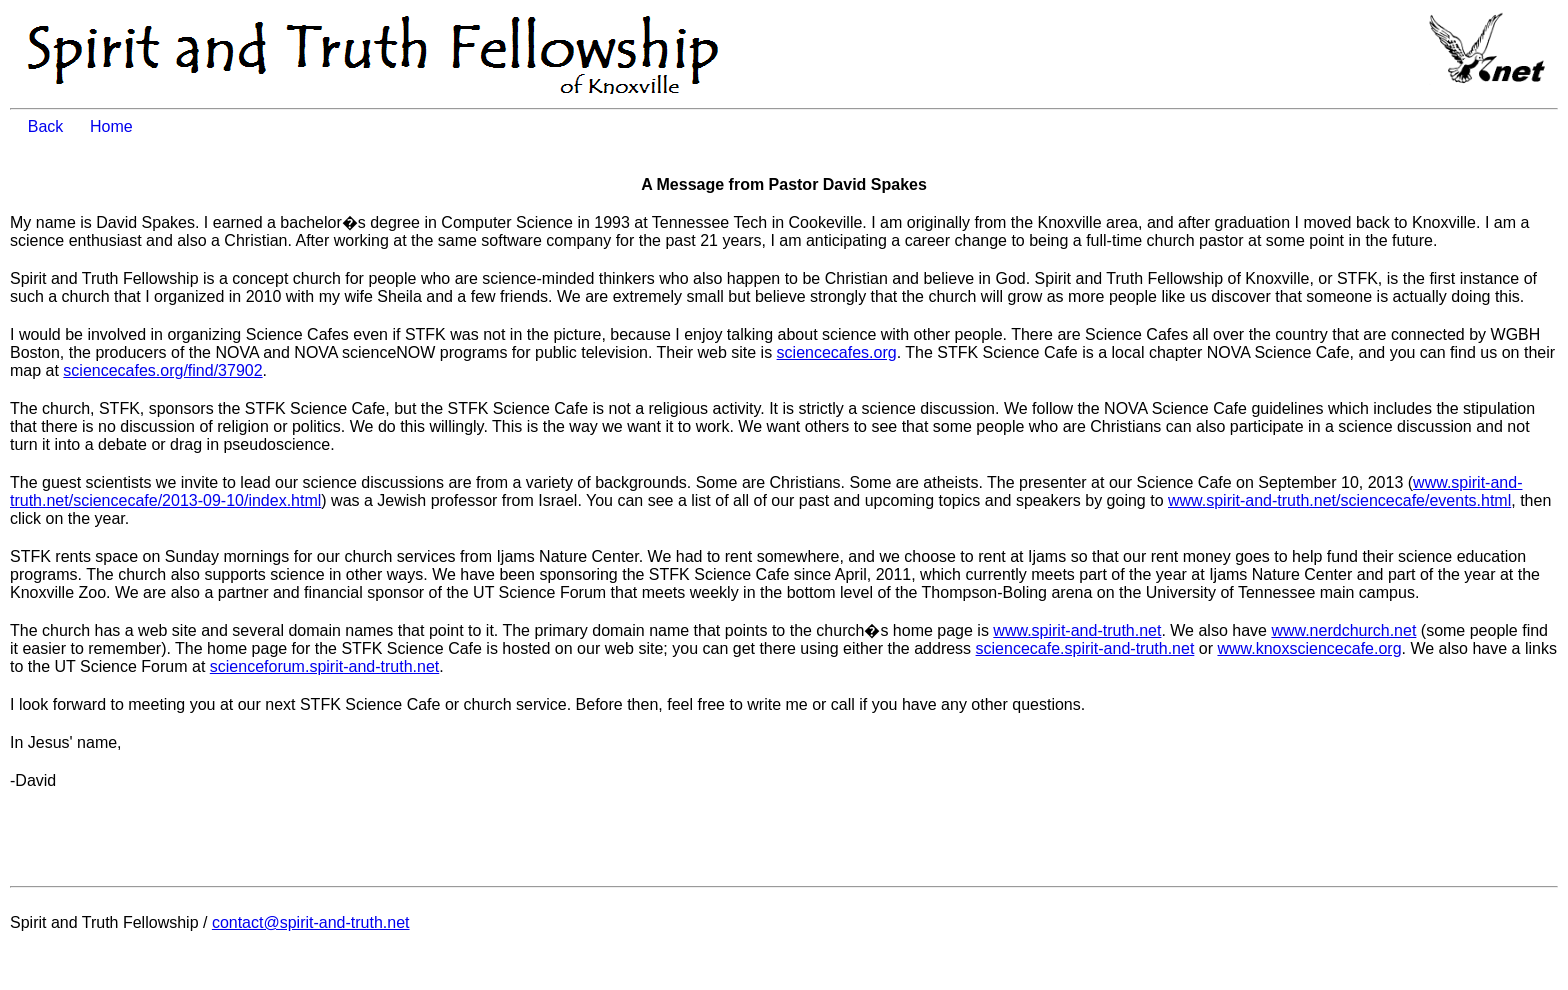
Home (111, 126)
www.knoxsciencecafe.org (1309, 648)
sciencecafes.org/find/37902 (162, 370)
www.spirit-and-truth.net (1077, 630)
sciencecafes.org (837, 352)
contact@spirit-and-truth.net (311, 922)
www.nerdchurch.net (1343, 630)
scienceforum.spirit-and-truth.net (324, 666)
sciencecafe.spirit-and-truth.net (1085, 648)
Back (57, 126)
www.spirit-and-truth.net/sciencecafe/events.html (1339, 500)
